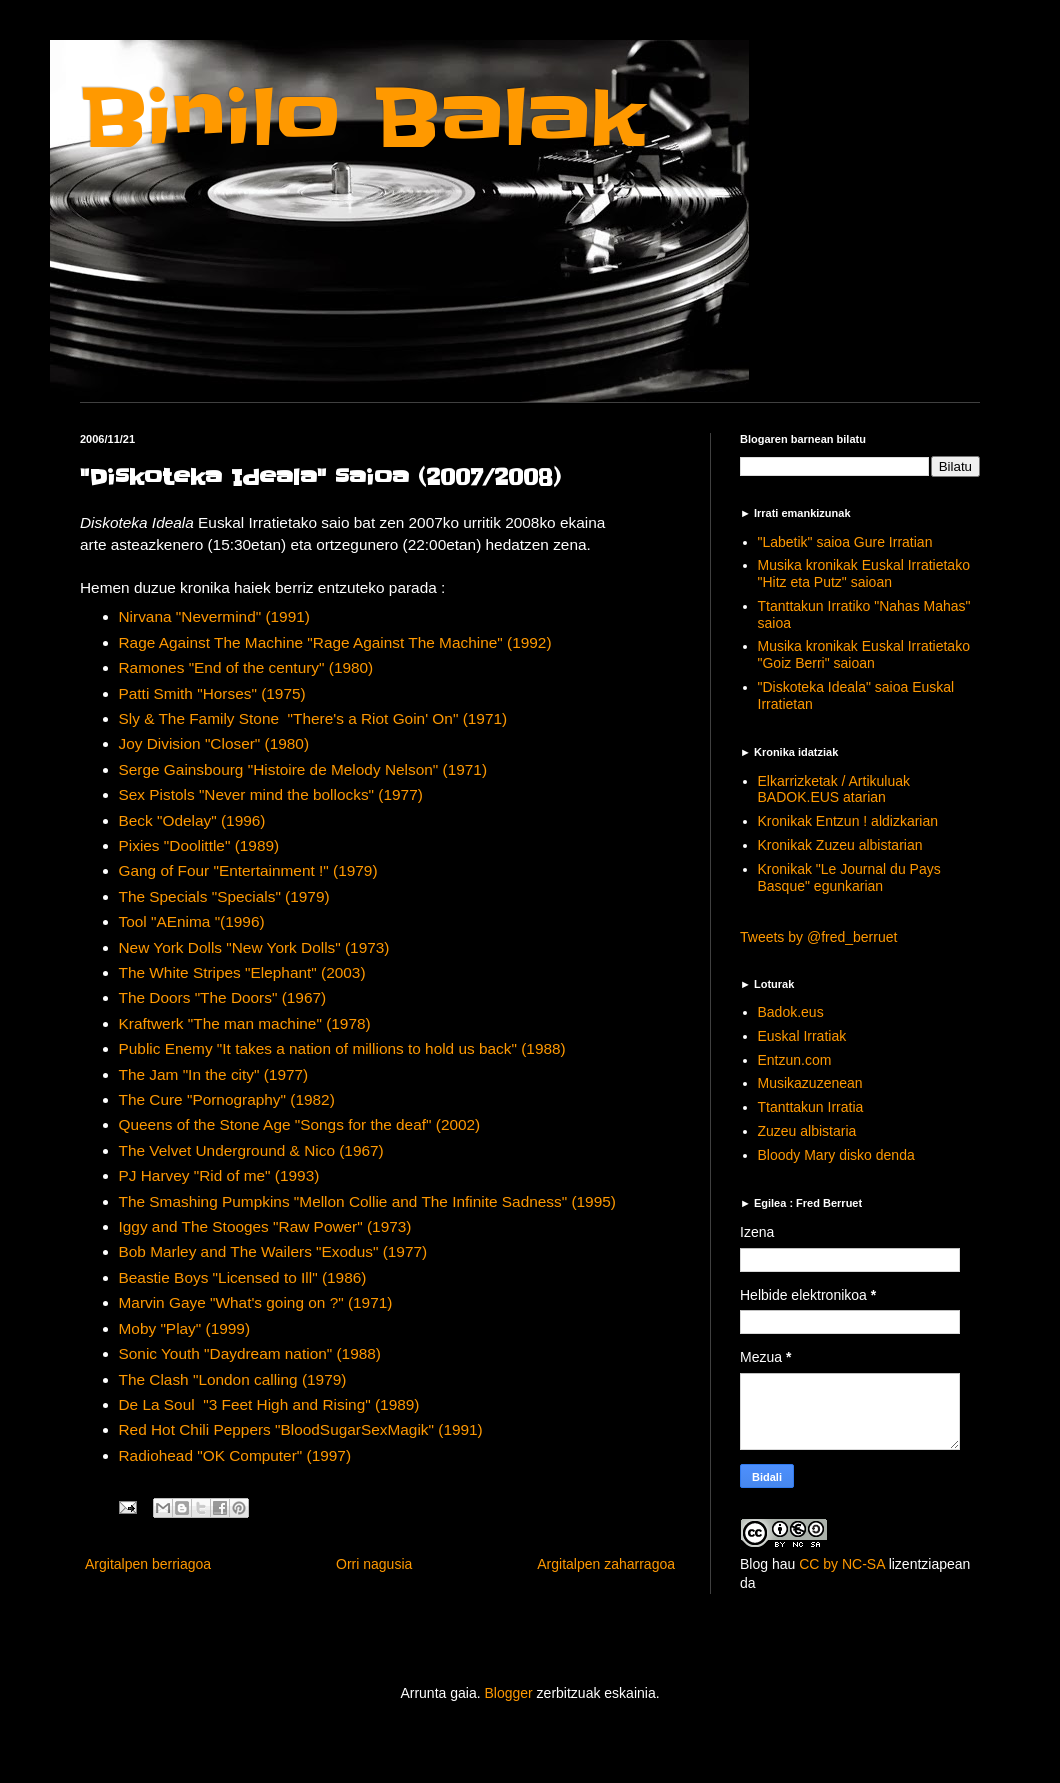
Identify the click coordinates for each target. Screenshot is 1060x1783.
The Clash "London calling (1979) (233, 1379)
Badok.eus (791, 1012)
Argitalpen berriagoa (148, 1564)
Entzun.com (795, 1060)
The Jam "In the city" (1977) (214, 1074)
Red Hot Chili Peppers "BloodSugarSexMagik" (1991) (301, 1429)
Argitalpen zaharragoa (606, 1564)
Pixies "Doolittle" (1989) (199, 845)
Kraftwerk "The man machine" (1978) (245, 1023)
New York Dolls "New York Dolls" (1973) (254, 947)
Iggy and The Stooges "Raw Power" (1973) (265, 1226)
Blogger (508, 1693)
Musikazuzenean (810, 1083)
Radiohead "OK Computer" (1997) (235, 1455)
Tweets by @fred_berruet (818, 937)
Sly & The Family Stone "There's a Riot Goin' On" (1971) (313, 718)
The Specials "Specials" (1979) (224, 896)
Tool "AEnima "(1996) (192, 921)
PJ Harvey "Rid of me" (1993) (219, 1175)
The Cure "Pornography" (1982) (227, 1099)
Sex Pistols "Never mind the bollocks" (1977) (271, 794)
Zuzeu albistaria (807, 1131)
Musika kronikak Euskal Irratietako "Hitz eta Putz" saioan (864, 573)
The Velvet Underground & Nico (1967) (251, 1150)
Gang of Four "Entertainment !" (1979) (248, 870)
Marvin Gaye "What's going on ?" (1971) (256, 1302)
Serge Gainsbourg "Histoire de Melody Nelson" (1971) (303, 769)
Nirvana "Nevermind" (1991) (214, 616)
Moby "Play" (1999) (185, 1328)
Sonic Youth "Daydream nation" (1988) (250, 1353)
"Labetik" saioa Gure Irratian (845, 542)
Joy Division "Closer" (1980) (214, 743)
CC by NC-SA (842, 1564)
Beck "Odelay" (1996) (192, 820)
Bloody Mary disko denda (836, 1155)
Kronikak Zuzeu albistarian (840, 845)
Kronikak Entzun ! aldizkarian (848, 821)
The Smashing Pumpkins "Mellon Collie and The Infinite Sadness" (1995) (367, 1201)
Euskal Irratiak (802, 1036)
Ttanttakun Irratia (811, 1107)
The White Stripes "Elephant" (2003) (242, 972)
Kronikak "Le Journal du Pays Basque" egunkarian (849, 877)
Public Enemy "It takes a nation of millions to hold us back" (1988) (342, 1048)
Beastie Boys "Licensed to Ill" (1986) (243, 1277)
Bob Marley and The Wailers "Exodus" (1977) (273, 1251)
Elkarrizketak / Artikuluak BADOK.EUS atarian (834, 789)
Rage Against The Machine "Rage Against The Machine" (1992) (335, 642)
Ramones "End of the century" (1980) (246, 667)
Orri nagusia (374, 1564)
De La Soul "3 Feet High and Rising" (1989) (269, 1404)
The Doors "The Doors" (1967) (223, 997)
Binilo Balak (362, 118)
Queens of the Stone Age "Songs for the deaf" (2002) (300, 1124)
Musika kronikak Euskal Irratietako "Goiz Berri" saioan (864, 654)
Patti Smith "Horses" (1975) (212, 693)
